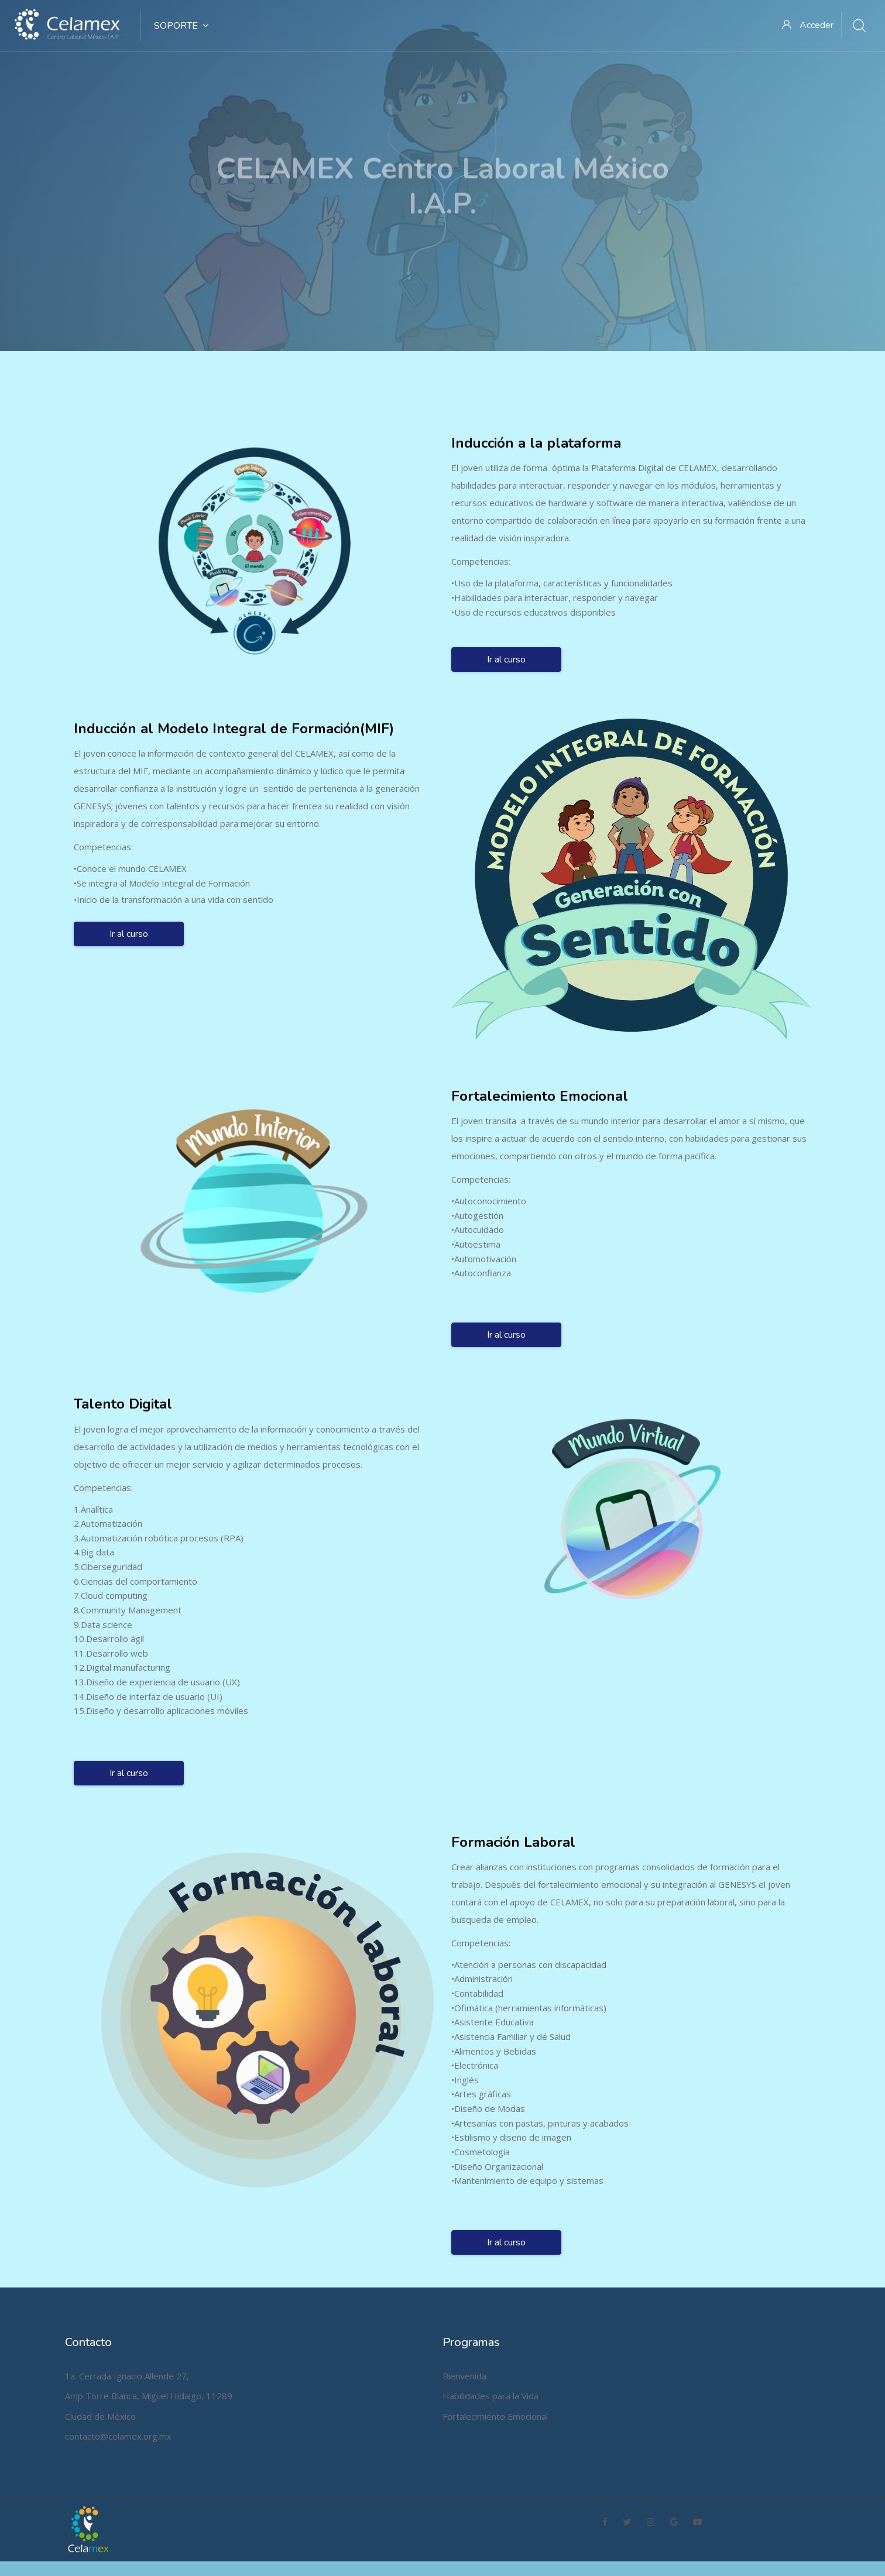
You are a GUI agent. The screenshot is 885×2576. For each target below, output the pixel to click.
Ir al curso (506, 651)
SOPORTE (181, 25)
